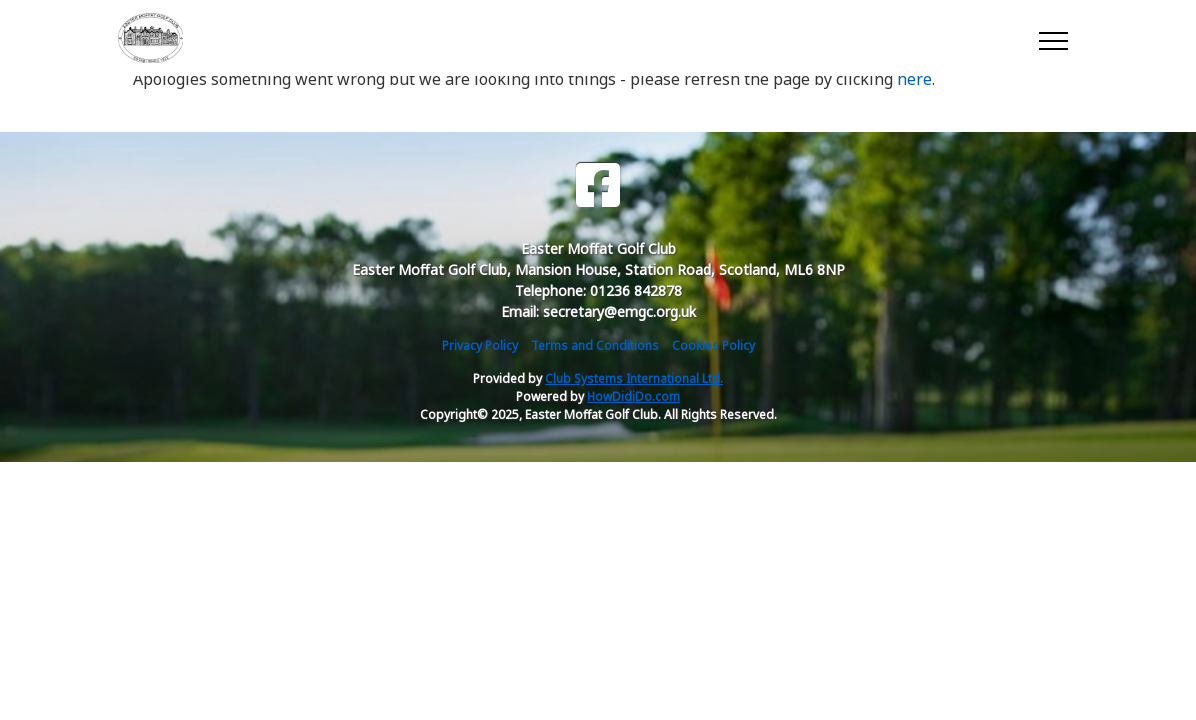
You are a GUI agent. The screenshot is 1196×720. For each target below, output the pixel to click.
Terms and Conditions (595, 345)
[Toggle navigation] (1052, 38)
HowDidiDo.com (633, 396)
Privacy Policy (480, 345)
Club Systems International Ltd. (634, 378)
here (914, 79)
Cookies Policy (713, 345)
